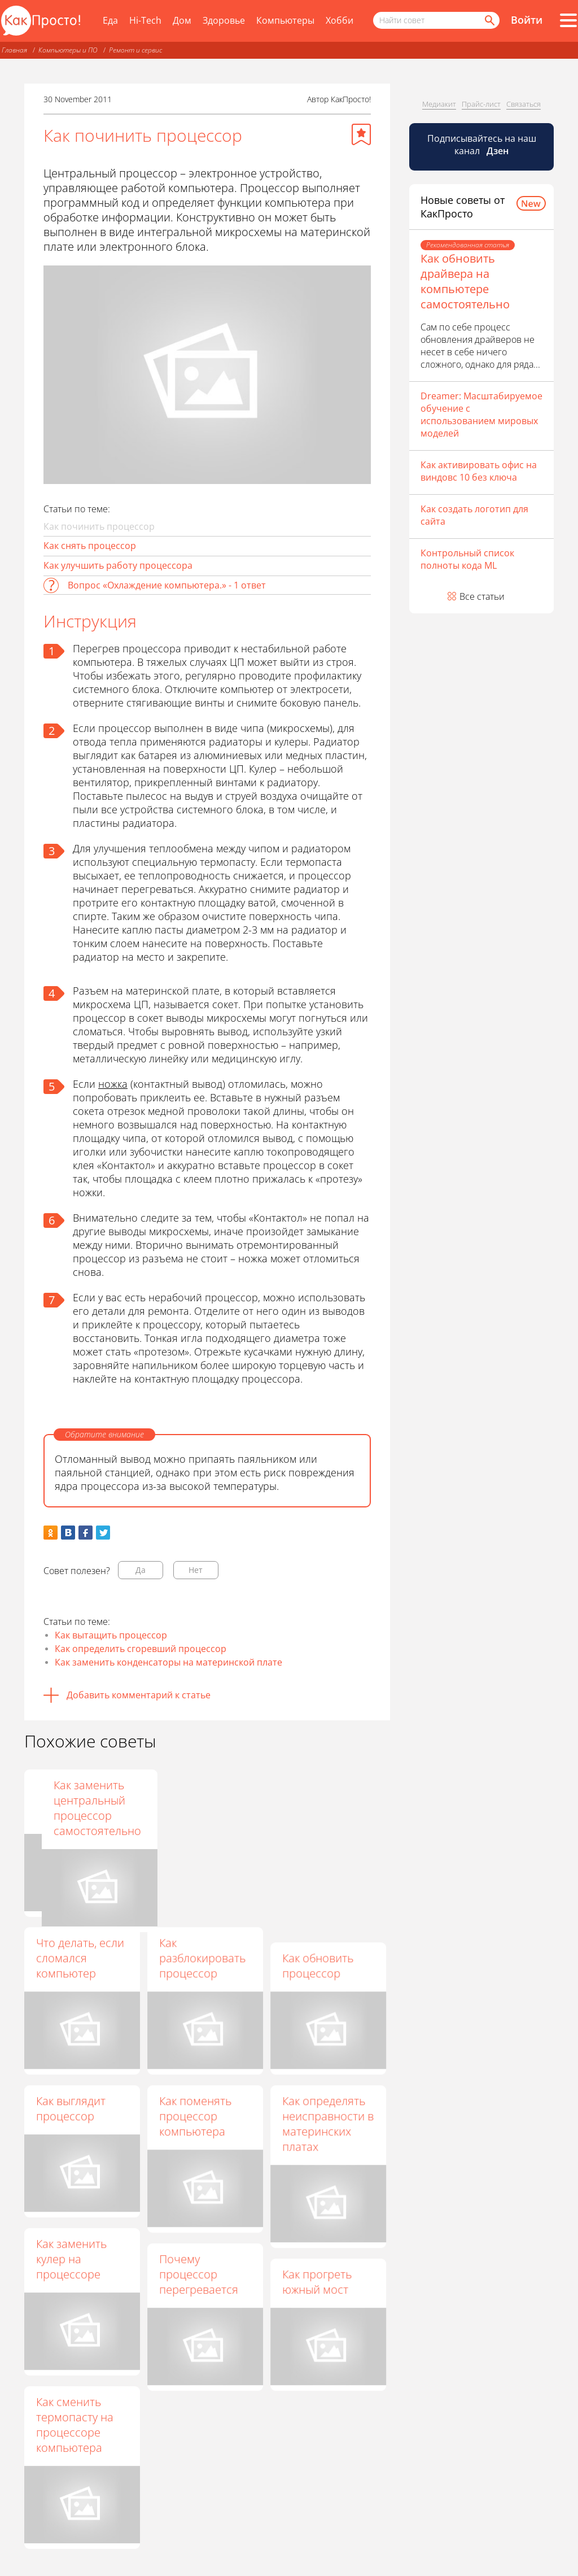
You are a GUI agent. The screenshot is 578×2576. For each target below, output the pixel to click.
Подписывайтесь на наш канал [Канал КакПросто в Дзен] (481, 144)
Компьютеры (285, 20)
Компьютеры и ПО (68, 50)
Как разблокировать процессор (202, 1958)
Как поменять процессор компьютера (195, 2116)
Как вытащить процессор (111, 1635)
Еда (110, 20)
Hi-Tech (145, 20)
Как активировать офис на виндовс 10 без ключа (479, 471)
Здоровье (224, 20)
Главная (14, 50)
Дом (182, 20)
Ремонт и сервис (135, 50)
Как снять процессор (89, 545)
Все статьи (482, 596)
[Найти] (488, 20)
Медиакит (439, 104)
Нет (196, 1569)
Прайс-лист (481, 104)
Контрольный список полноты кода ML (467, 559)
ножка (113, 1084)
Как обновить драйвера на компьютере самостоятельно (465, 281)
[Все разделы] (568, 20)
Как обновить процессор (317, 1965)
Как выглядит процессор (71, 2108)
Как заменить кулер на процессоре (71, 2259)
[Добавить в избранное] (361, 134)
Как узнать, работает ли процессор (68, 1800)
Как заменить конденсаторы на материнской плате (168, 1662)
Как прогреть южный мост (317, 2281)
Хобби (339, 20)
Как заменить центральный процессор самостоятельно (326, 1807)
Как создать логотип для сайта (474, 515)
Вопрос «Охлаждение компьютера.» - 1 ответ (167, 585)
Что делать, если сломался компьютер (80, 1958)
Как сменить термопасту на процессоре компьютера (74, 2424)
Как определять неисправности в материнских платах (328, 2123)
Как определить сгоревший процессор (140, 1648)
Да (140, 1569)
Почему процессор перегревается (198, 2274)
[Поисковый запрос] (436, 20)
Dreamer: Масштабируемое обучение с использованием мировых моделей (481, 414)
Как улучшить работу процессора (117, 565)
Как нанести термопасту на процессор (198, 1800)
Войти (526, 20)
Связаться (523, 104)
